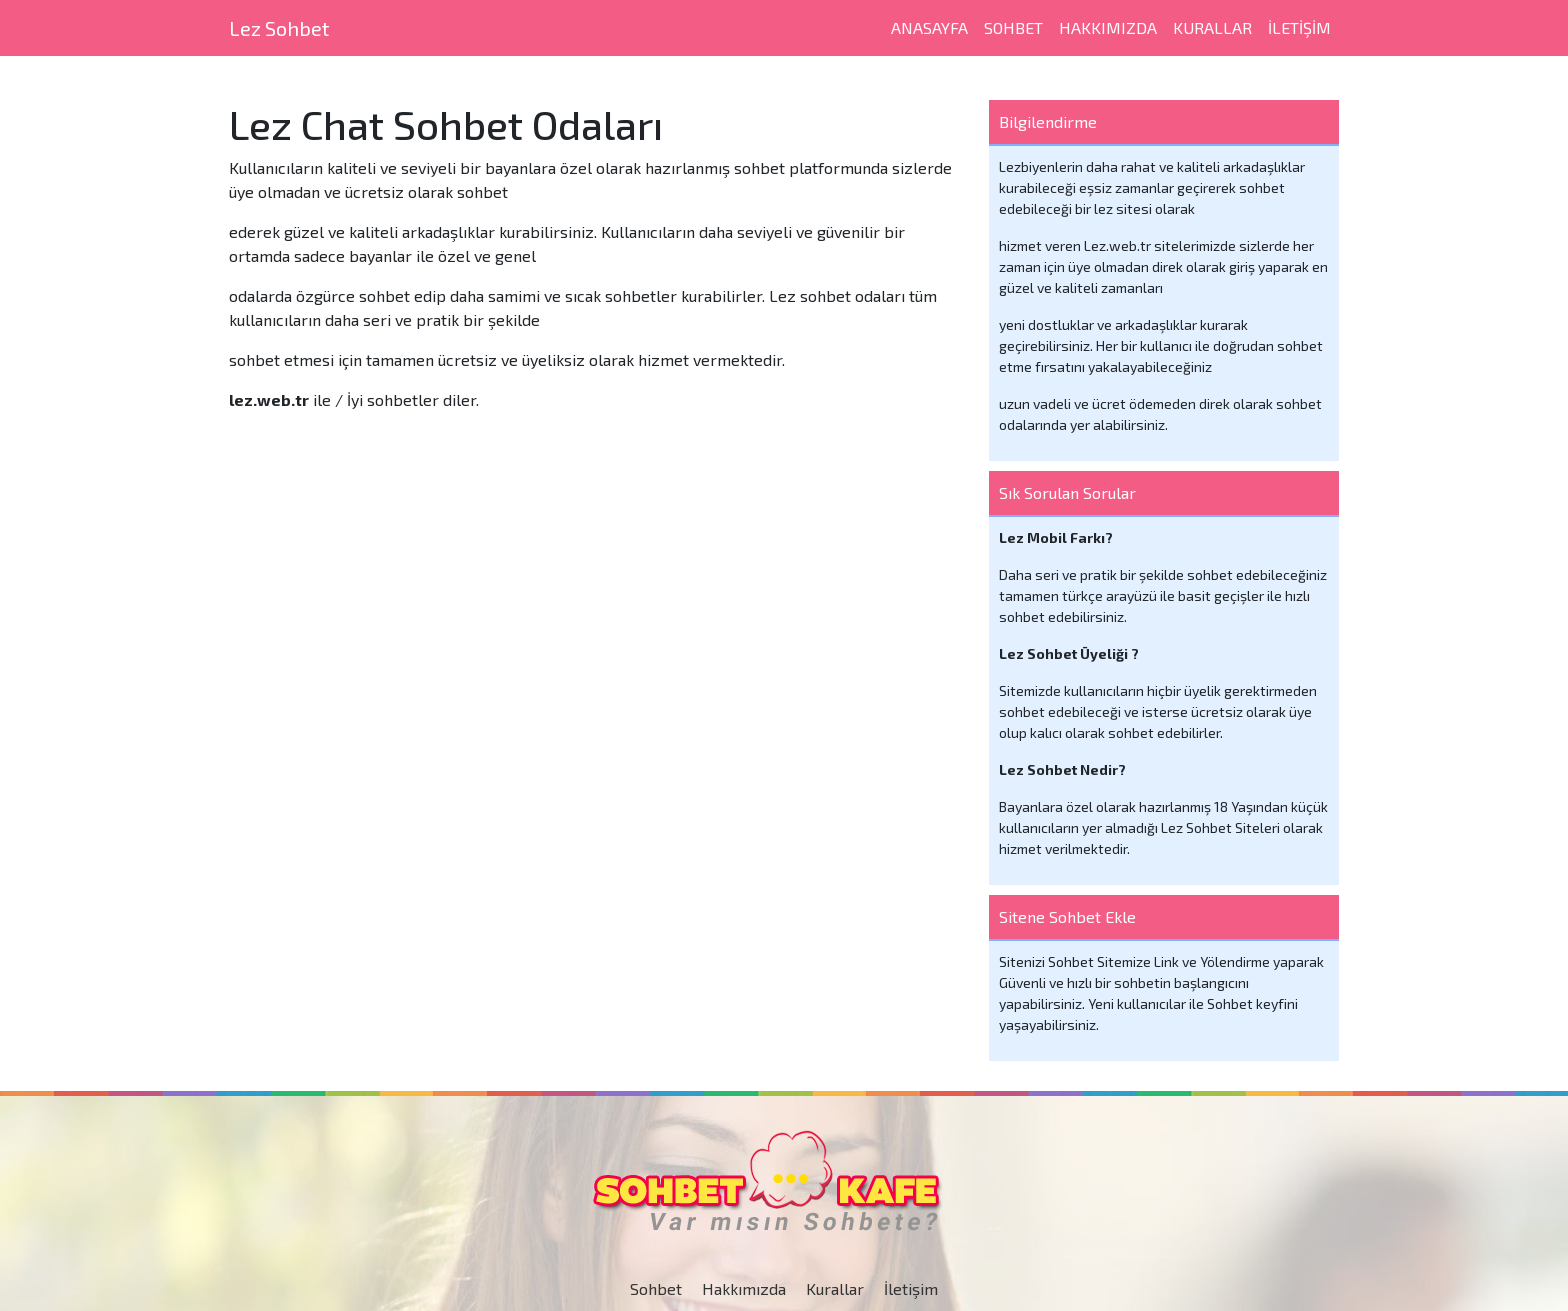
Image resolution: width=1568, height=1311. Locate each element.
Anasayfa (929, 27)
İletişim (911, 1288)
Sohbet (656, 1288)
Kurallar (1212, 27)
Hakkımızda (1108, 27)
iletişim (1299, 27)
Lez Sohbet (279, 28)
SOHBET (1013, 27)
